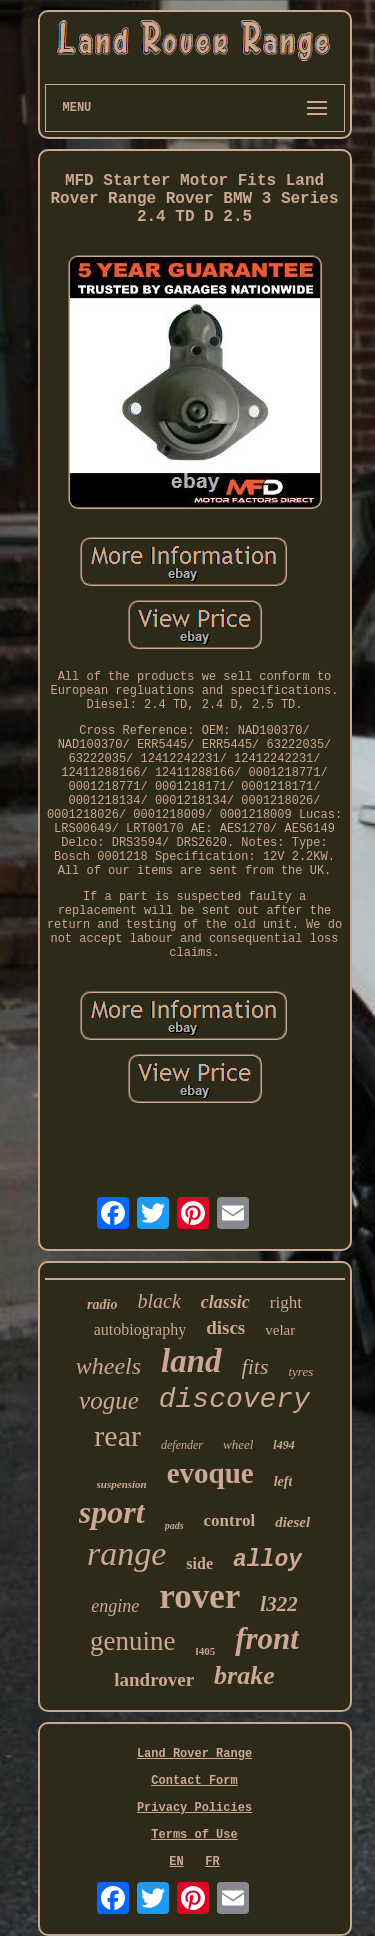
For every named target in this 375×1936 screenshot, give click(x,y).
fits (255, 1366)
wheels (108, 1366)
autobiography (140, 1329)
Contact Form (194, 1781)
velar (280, 1330)
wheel (238, 1444)
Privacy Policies (194, 1808)
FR (212, 1862)
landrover (154, 1679)
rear (117, 1435)
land (191, 1361)
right (286, 1302)
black (158, 1301)
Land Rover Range (194, 1754)
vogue (109, 1400)
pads (174, 1525)
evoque (210, 1473)
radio (102, 1304)
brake (244, 1675)
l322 (278, 1604)
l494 (283, 1445)
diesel (292, 1522)
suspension (122, 1484)
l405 (206, 1651)
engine (115, 1606)
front (267, 1638)
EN (176, 1862)
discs (225, 1327)
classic (225, 1302)
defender (182, 1445)
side (199, 1563)
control (230, 1520)
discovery (234, 1399)
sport (112, 1512)
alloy (267, 1560)
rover (199, 1596)
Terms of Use (194, 1835)
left (283, 1481)
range (126, 1553)
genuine (132, 1641)
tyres (300, 1371)
